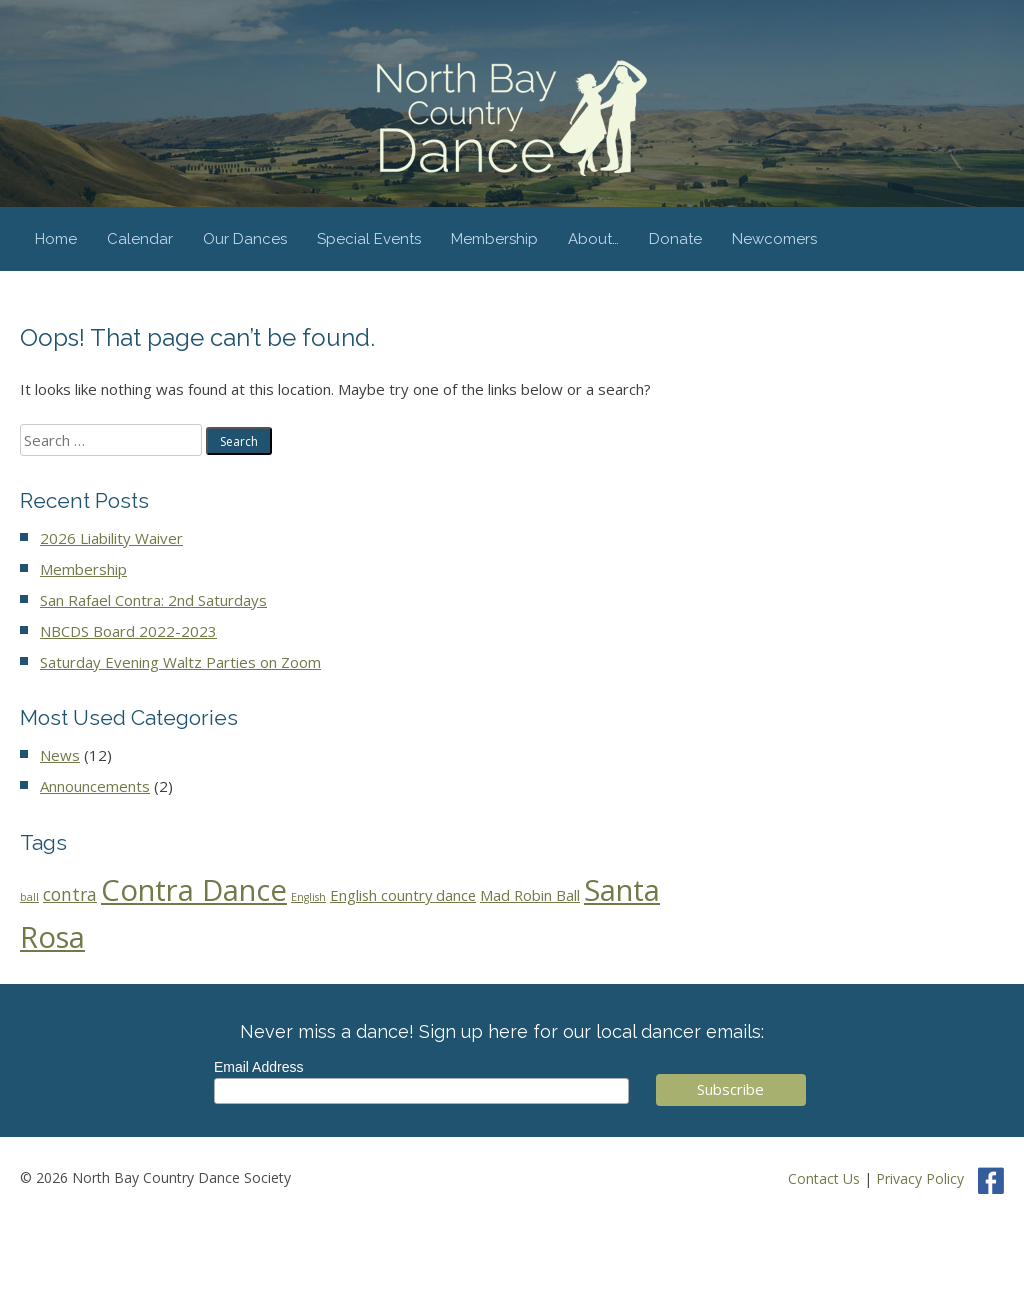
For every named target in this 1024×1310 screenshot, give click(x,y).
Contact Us (824, 1178)
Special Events (369, 239)
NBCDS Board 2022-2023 (128, 631)
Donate (675, 239)
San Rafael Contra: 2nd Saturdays (153, 600)
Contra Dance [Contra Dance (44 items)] (194, 890)
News (60, 755)
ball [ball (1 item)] (29, 897)
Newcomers (774, 239)
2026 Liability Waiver (111, 538)
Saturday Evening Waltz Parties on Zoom (180, 662)
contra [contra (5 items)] (70, 894)
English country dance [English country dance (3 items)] (403, 895)
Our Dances (245, 239)
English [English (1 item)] (308, 897)
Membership (494, 239)
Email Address (258, 1067)
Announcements (95, 786)
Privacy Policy (920, 1178)
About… (593, 239)
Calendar (140, 239)
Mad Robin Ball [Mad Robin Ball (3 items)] (530, 895)
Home (56, 239)
